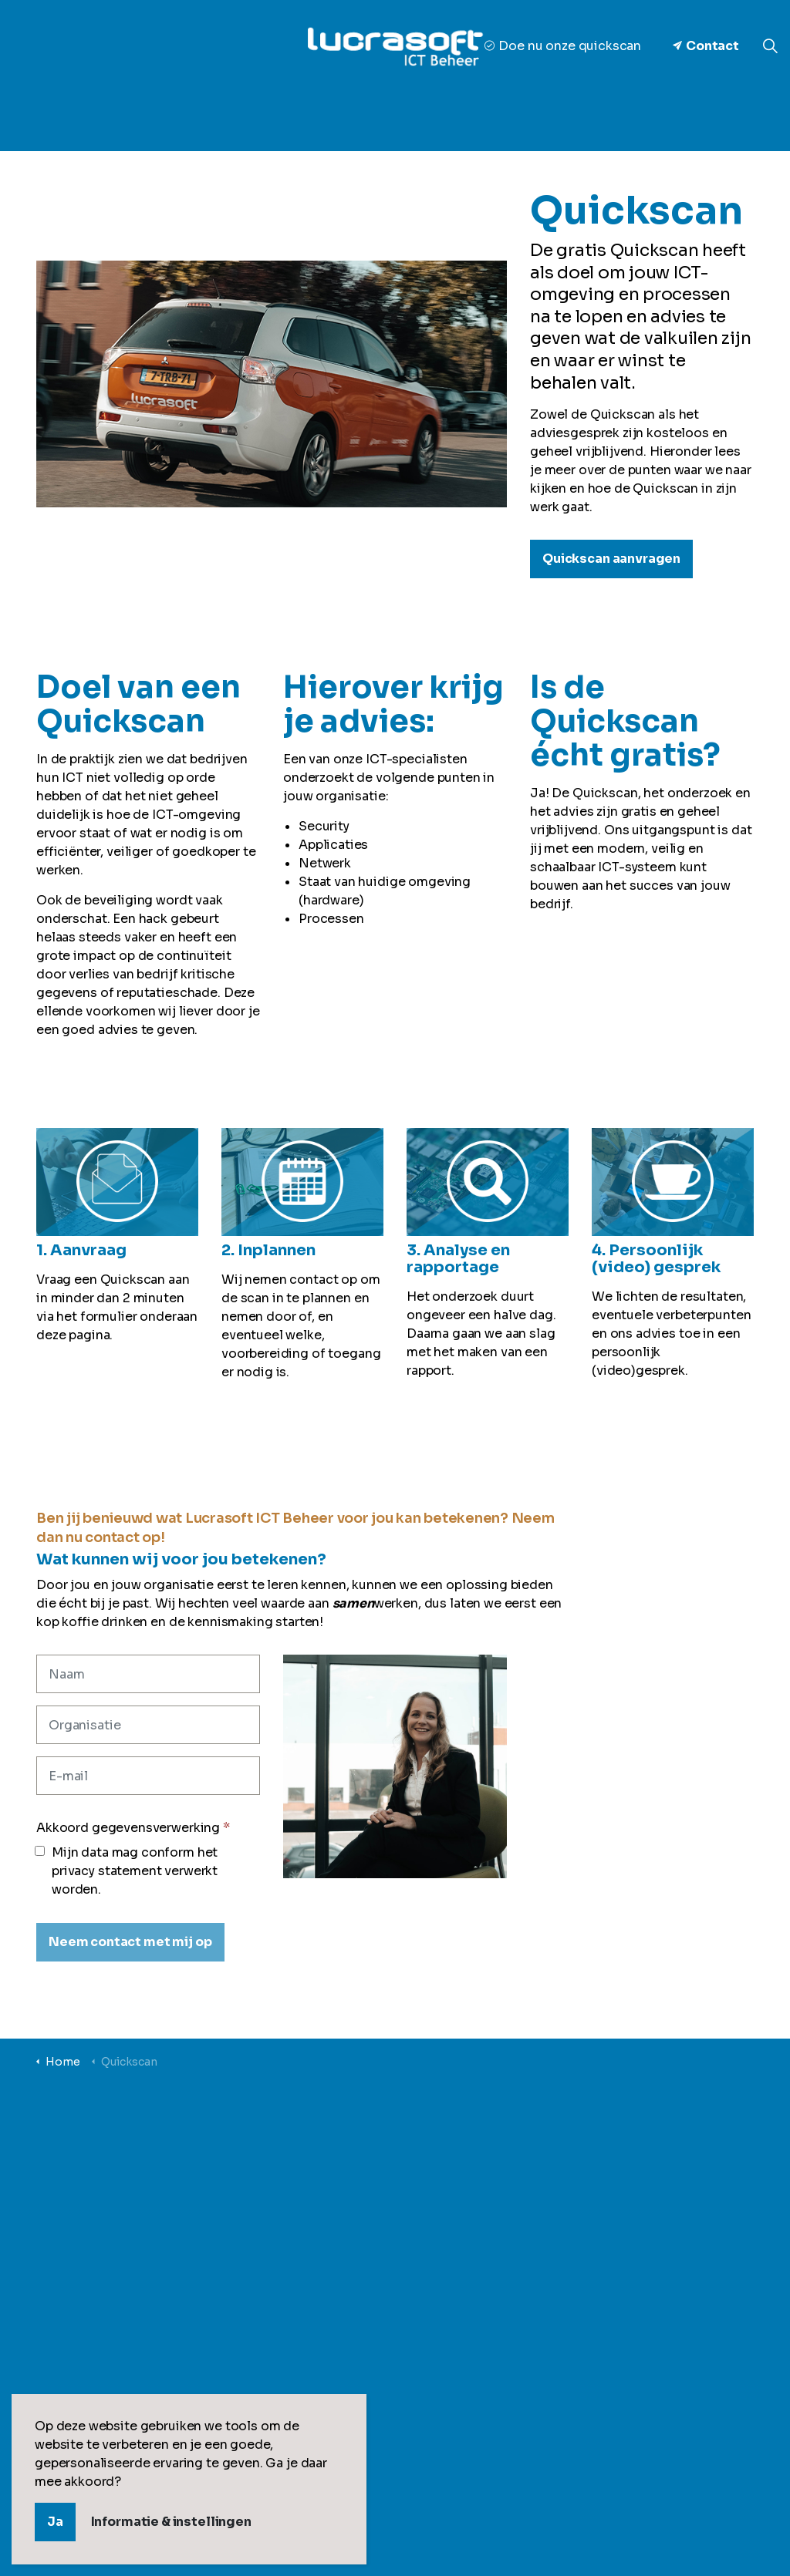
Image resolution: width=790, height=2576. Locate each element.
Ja (55, 2522)
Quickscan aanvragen (611, 558)
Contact (706, 46)
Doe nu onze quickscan (562, 46)
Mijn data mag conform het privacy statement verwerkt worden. (127, 1870)
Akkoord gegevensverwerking (133, 1828)
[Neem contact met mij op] (130, 1942)
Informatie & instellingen (171, 2522)
